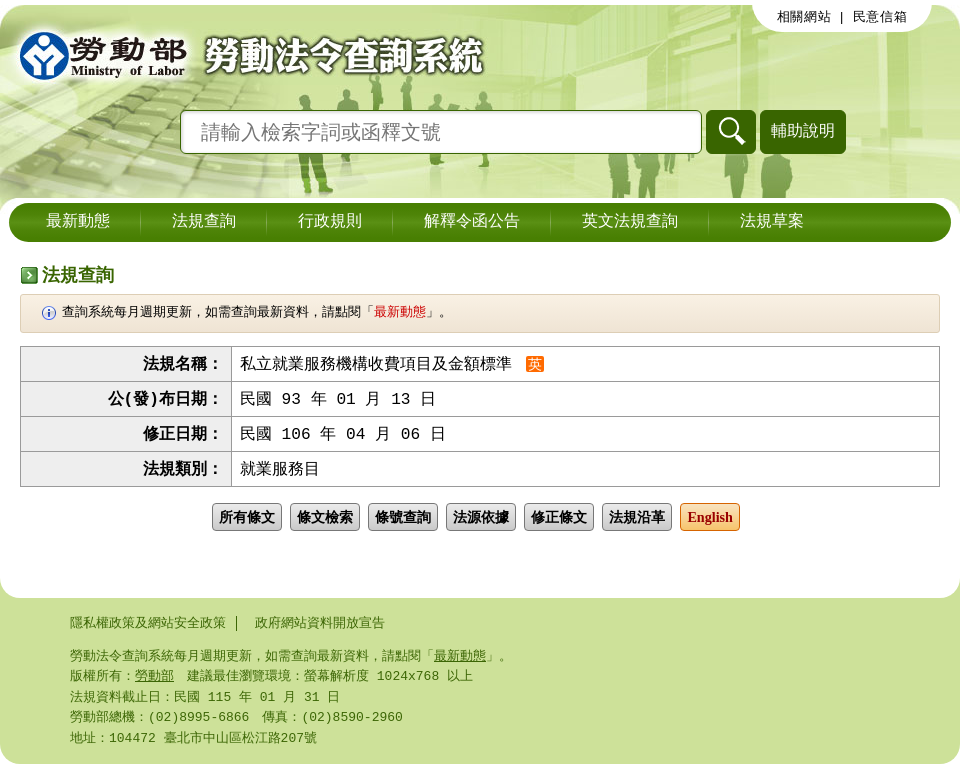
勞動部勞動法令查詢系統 (245, 55)
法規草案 (772, 222)
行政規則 (330, 222)
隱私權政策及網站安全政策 (148, 623)
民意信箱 (880, 17)
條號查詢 (403, 521)
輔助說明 (803, 130)
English (710, 521)
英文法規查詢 (630, 222)
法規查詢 (204, 222)
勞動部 (154, 678)
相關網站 (804, 17)
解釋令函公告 (472, 222)
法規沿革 (637, 521)
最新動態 (78, 222)
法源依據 (481, 521)
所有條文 (247, 521)
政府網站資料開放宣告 (320, 623)
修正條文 (559, 521)
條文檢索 (325, 521)
